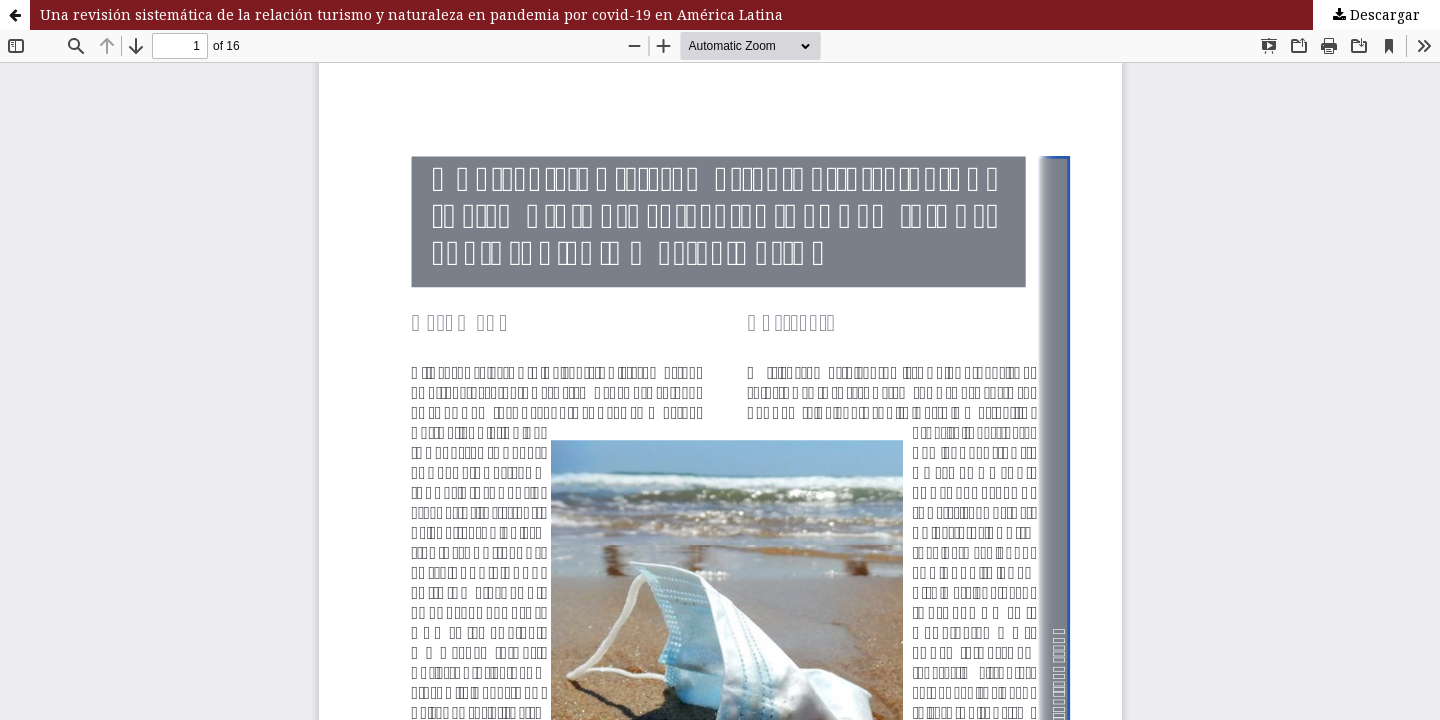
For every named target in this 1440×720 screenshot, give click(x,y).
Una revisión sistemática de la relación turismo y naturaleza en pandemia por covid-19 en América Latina (411, 14)
